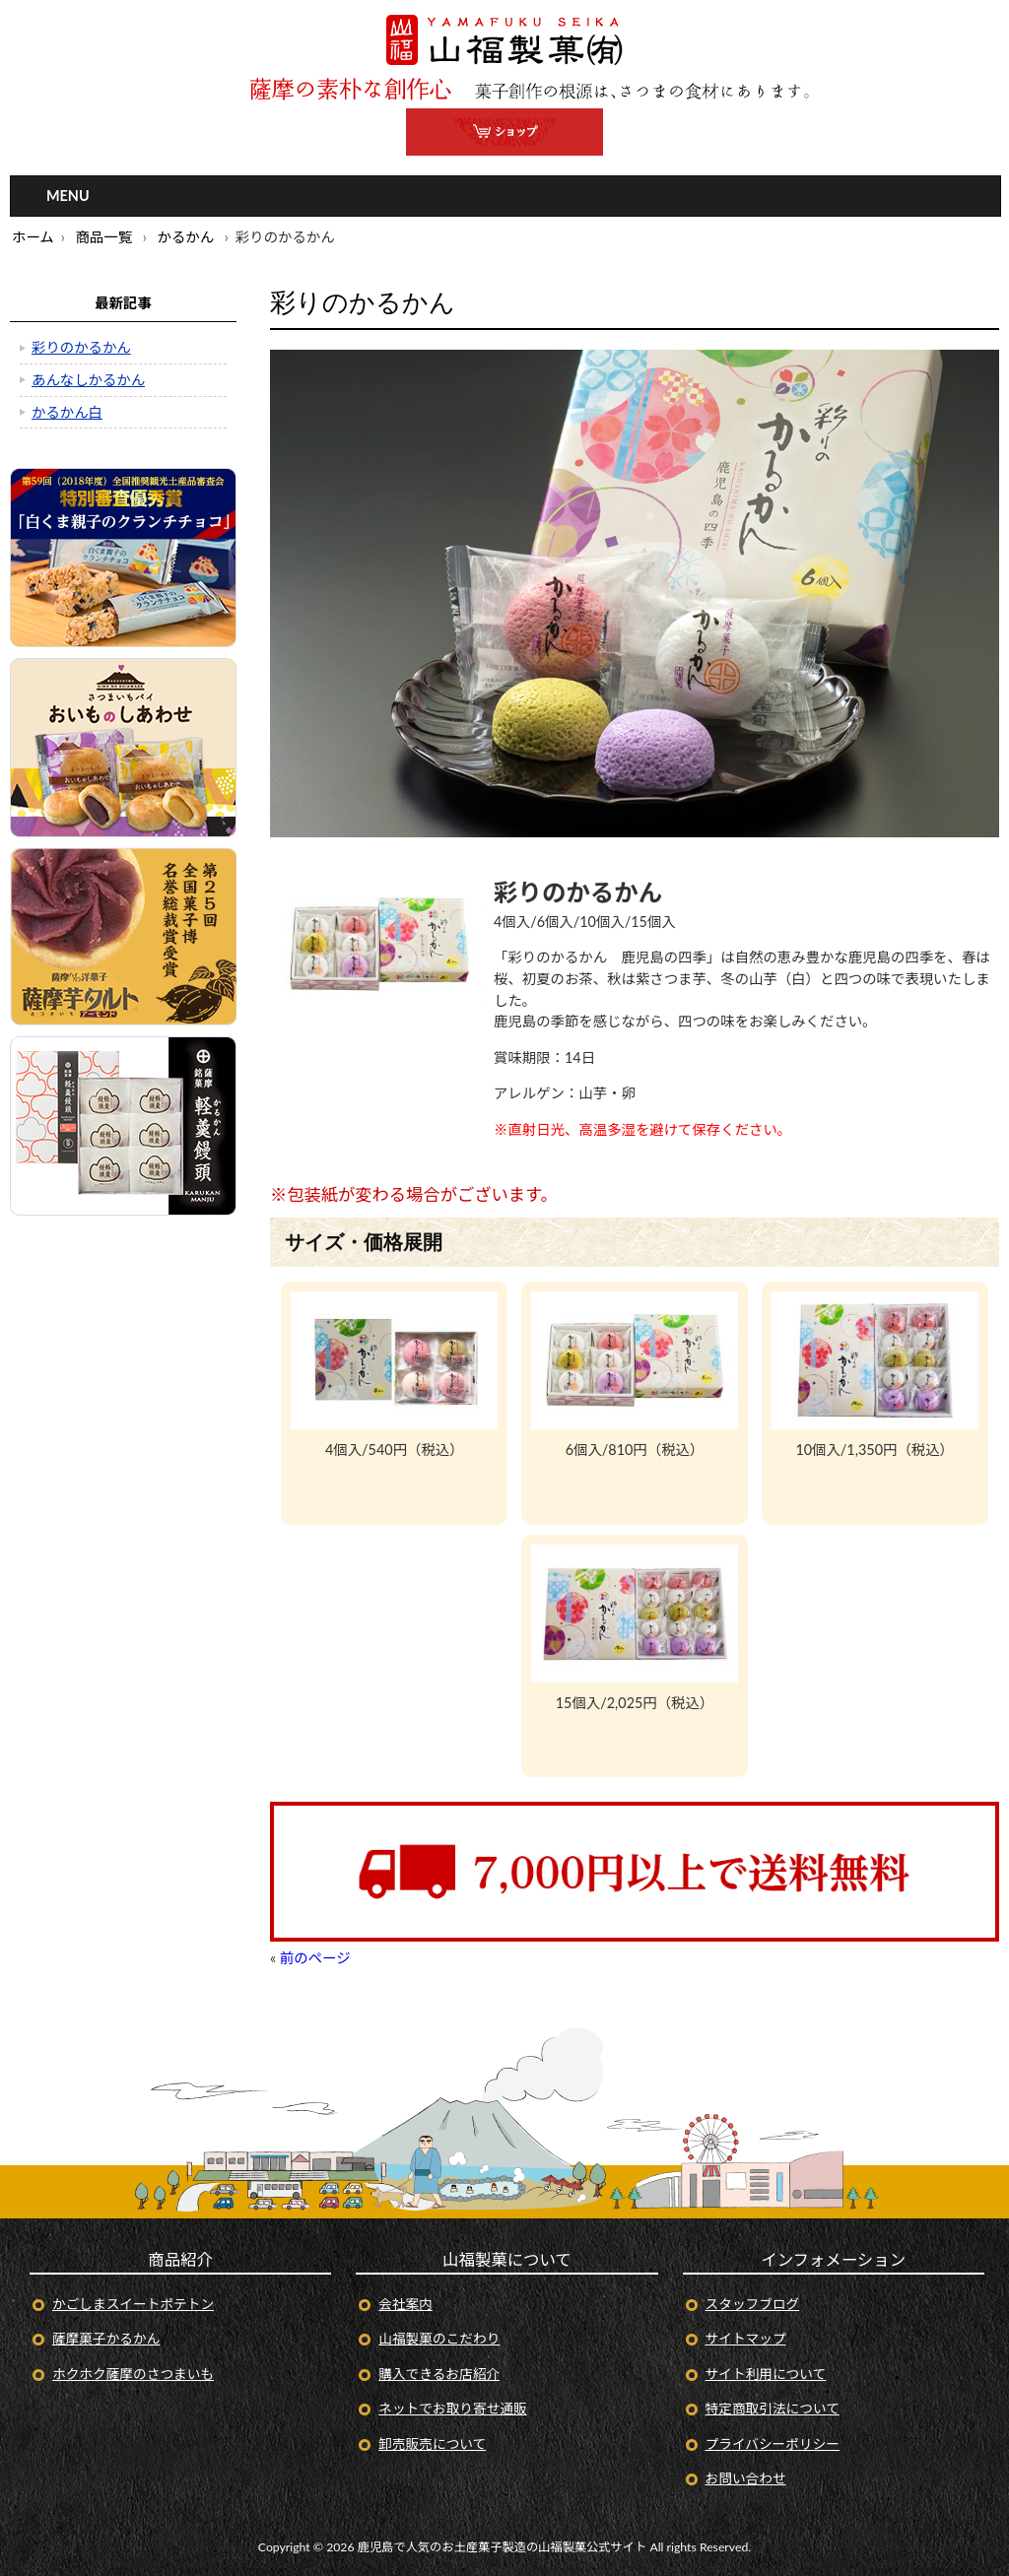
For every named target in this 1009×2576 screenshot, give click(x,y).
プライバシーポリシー (773, 2443)
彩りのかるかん (81, 347)
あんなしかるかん (88, 379)
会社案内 (405, 2303)
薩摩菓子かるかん (106, 2338)
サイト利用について (766, 2373)
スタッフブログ (753, 2303)
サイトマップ (746, 2338)
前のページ (315, 1957)
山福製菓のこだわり (439, 2338)
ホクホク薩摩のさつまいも (133, 2373)
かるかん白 (67, 412)
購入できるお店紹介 (439, 2373)
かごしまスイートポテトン (133, 2303)
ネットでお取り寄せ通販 (452, 2408)
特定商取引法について (773, 2408)
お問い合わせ (746, 2478)
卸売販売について (432, 2443)
